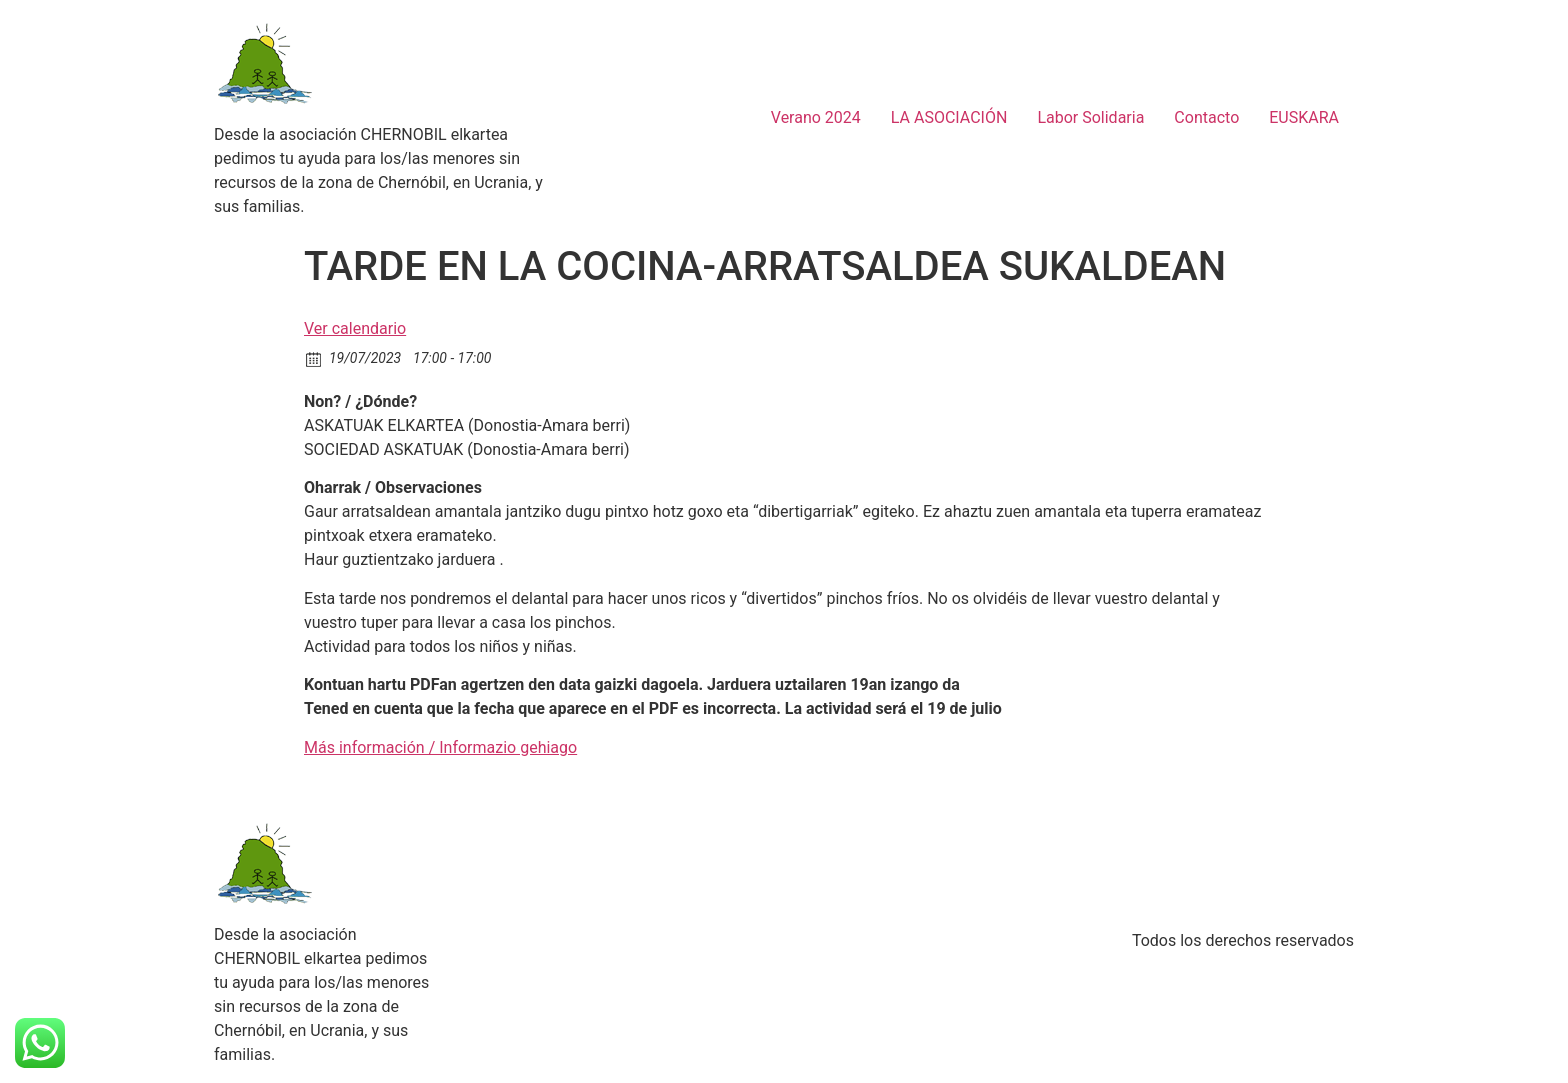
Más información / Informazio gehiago (440, 747)
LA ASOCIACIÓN (949, 117)
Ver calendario (355, 328)
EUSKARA (1304, 117)
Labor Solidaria (1090, 117)
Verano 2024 (816, 117)
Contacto (1206, 117)
